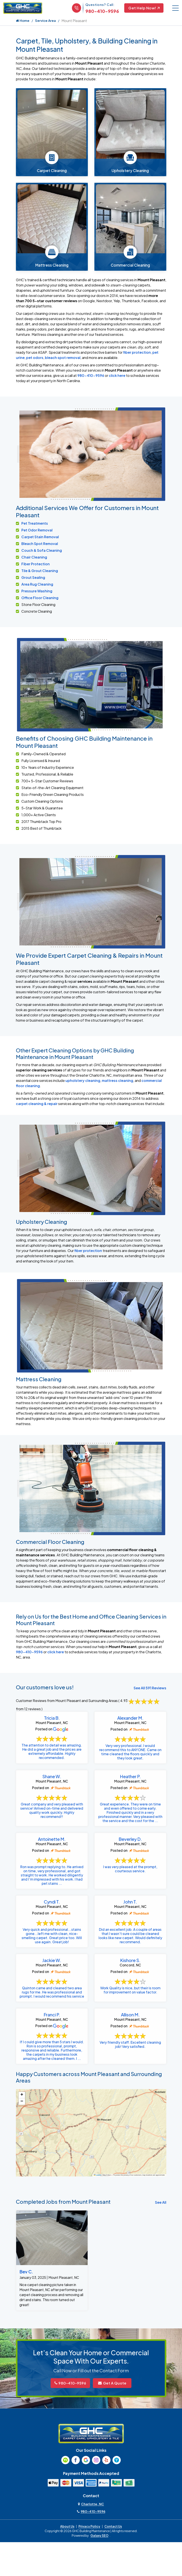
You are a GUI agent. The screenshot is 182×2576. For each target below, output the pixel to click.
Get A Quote (114, 2403)
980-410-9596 (101, 11)
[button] (22, 2114)
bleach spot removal (62, 357)
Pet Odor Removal (37, 530)
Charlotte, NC (91, 2525)
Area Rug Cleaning (37, 584)
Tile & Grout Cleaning (39, 570)
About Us (67, 2547)
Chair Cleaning (34, 557)
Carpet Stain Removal (40, 537)
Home (22, 20)
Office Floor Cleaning (39, 597)
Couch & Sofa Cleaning (41, 550)
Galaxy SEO (99, 2556)
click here (117, 375)
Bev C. (26, 2290)
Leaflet (97, 2194)
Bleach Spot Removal (39, 543)
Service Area (45, 20)
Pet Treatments (34, 523)
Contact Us (113, 2547)
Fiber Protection (35, 564)
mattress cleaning (117, 1080)
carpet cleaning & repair (37, 1103)
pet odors (34, 357)
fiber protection (137, 352)
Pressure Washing (36, 591)
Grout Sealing (33, 577)
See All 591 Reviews (150, 1688)
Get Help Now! (143, 7)
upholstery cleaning (82, 1080)
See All (160, 2221)
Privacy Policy (89, 2547)
